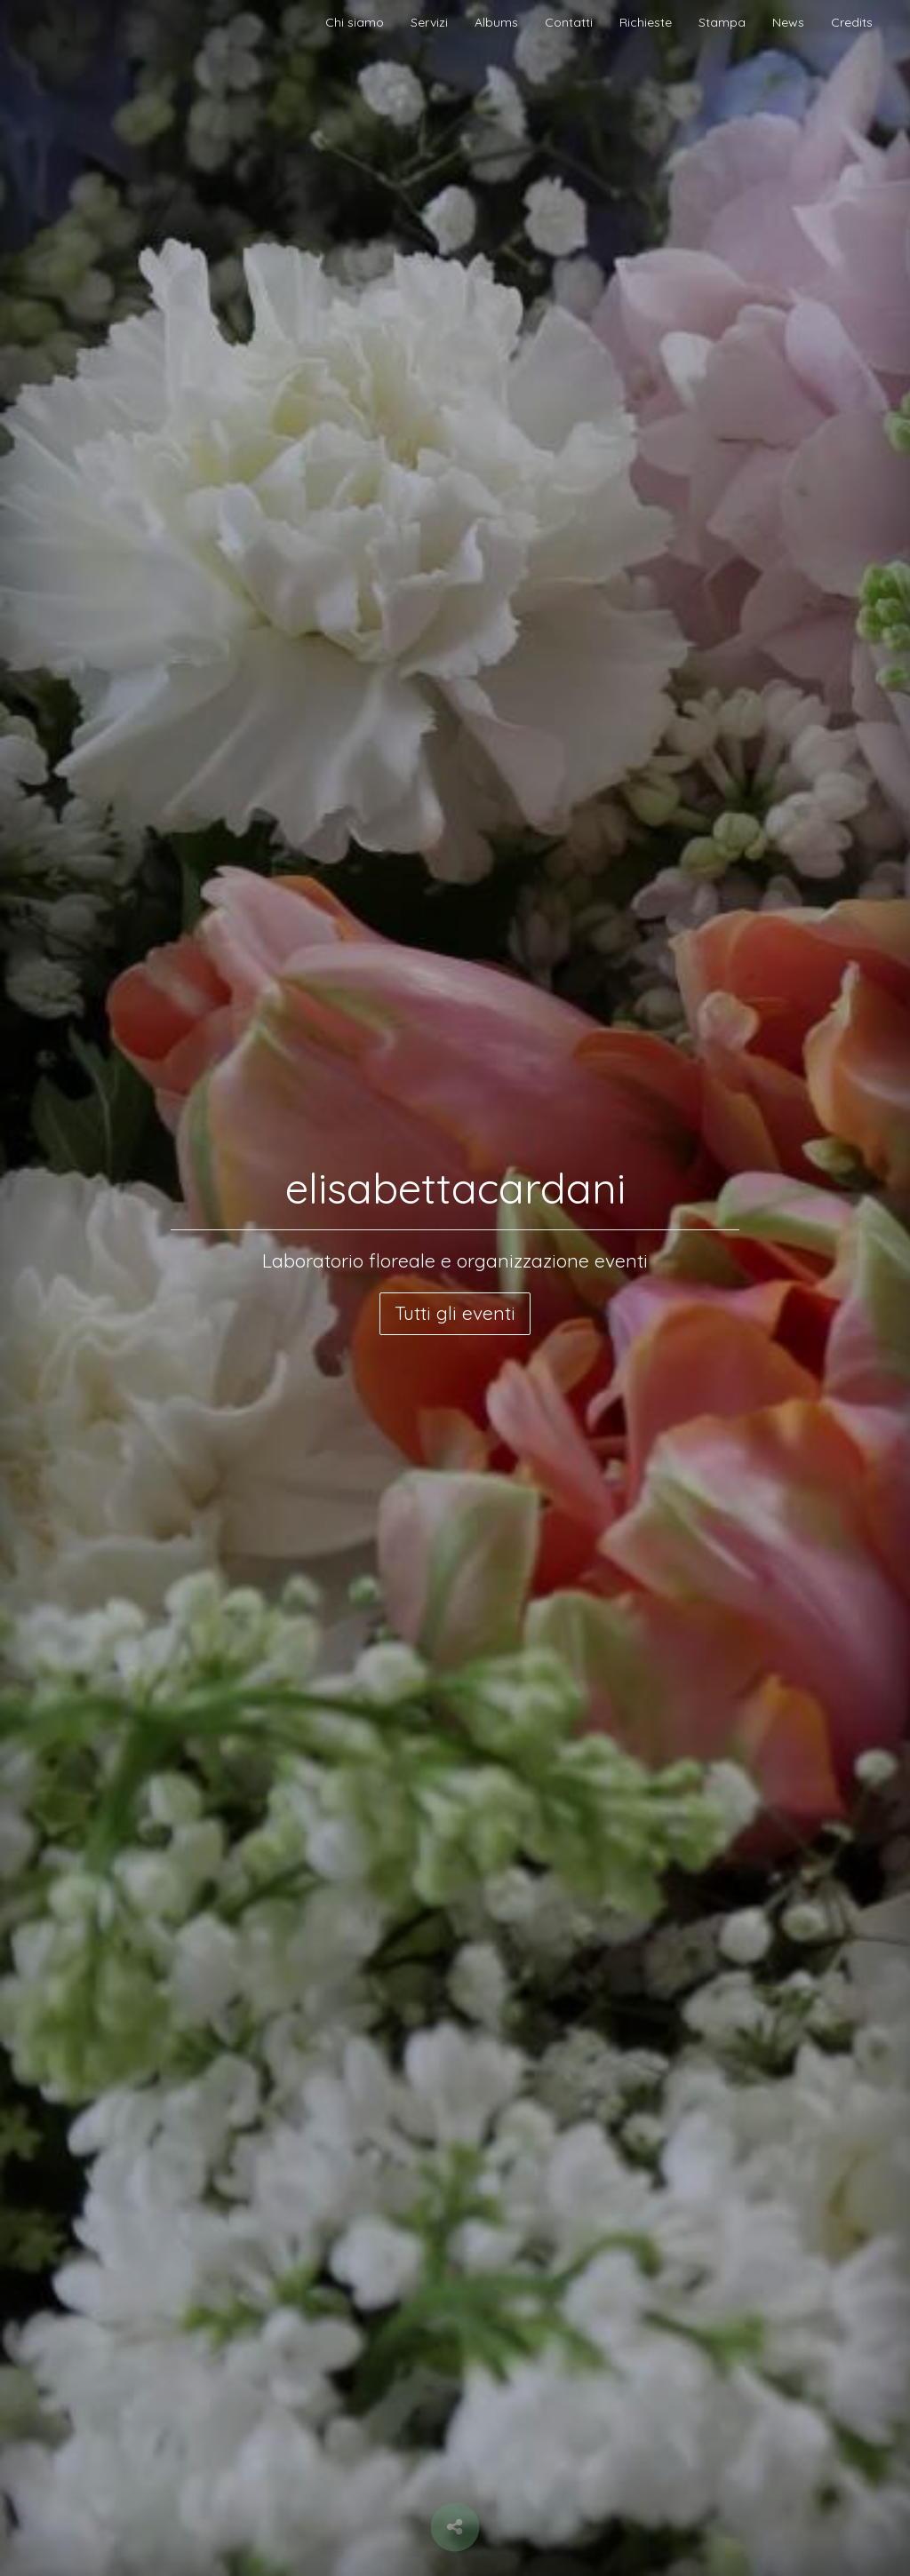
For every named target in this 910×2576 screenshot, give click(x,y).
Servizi (429, 22)
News (788, 22)
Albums (496, 22)
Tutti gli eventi (455, 1312)
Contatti (569, 22)
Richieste (645, 22)
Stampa (722, 22)
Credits (852, 22)
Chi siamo (354, 22)
